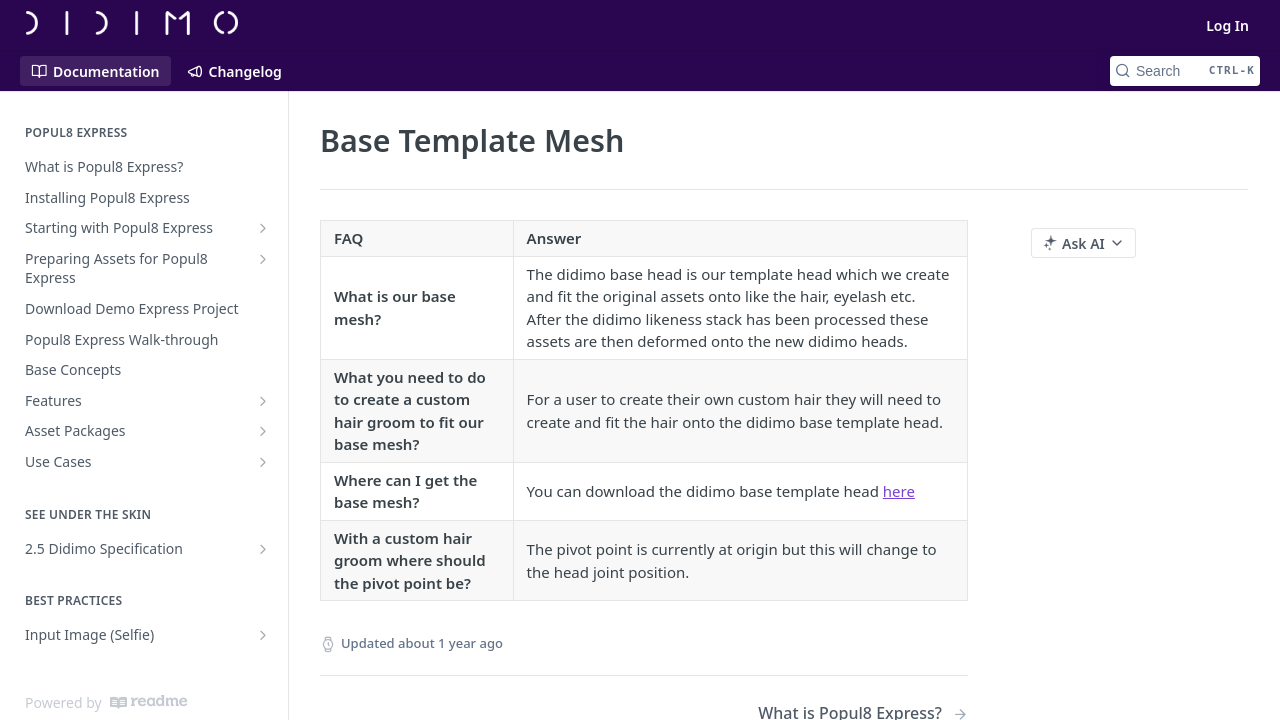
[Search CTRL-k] (1185, 71)
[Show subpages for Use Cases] (263, 462)
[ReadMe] (148, 702)
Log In (1227, 25)
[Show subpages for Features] (263, 401)
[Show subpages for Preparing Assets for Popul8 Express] (263, 259)
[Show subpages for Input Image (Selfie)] (263, 635)
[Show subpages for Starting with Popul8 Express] (263, 228)
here (899, 491)
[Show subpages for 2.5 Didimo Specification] (263, 549)
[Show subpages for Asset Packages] (263, 431)
